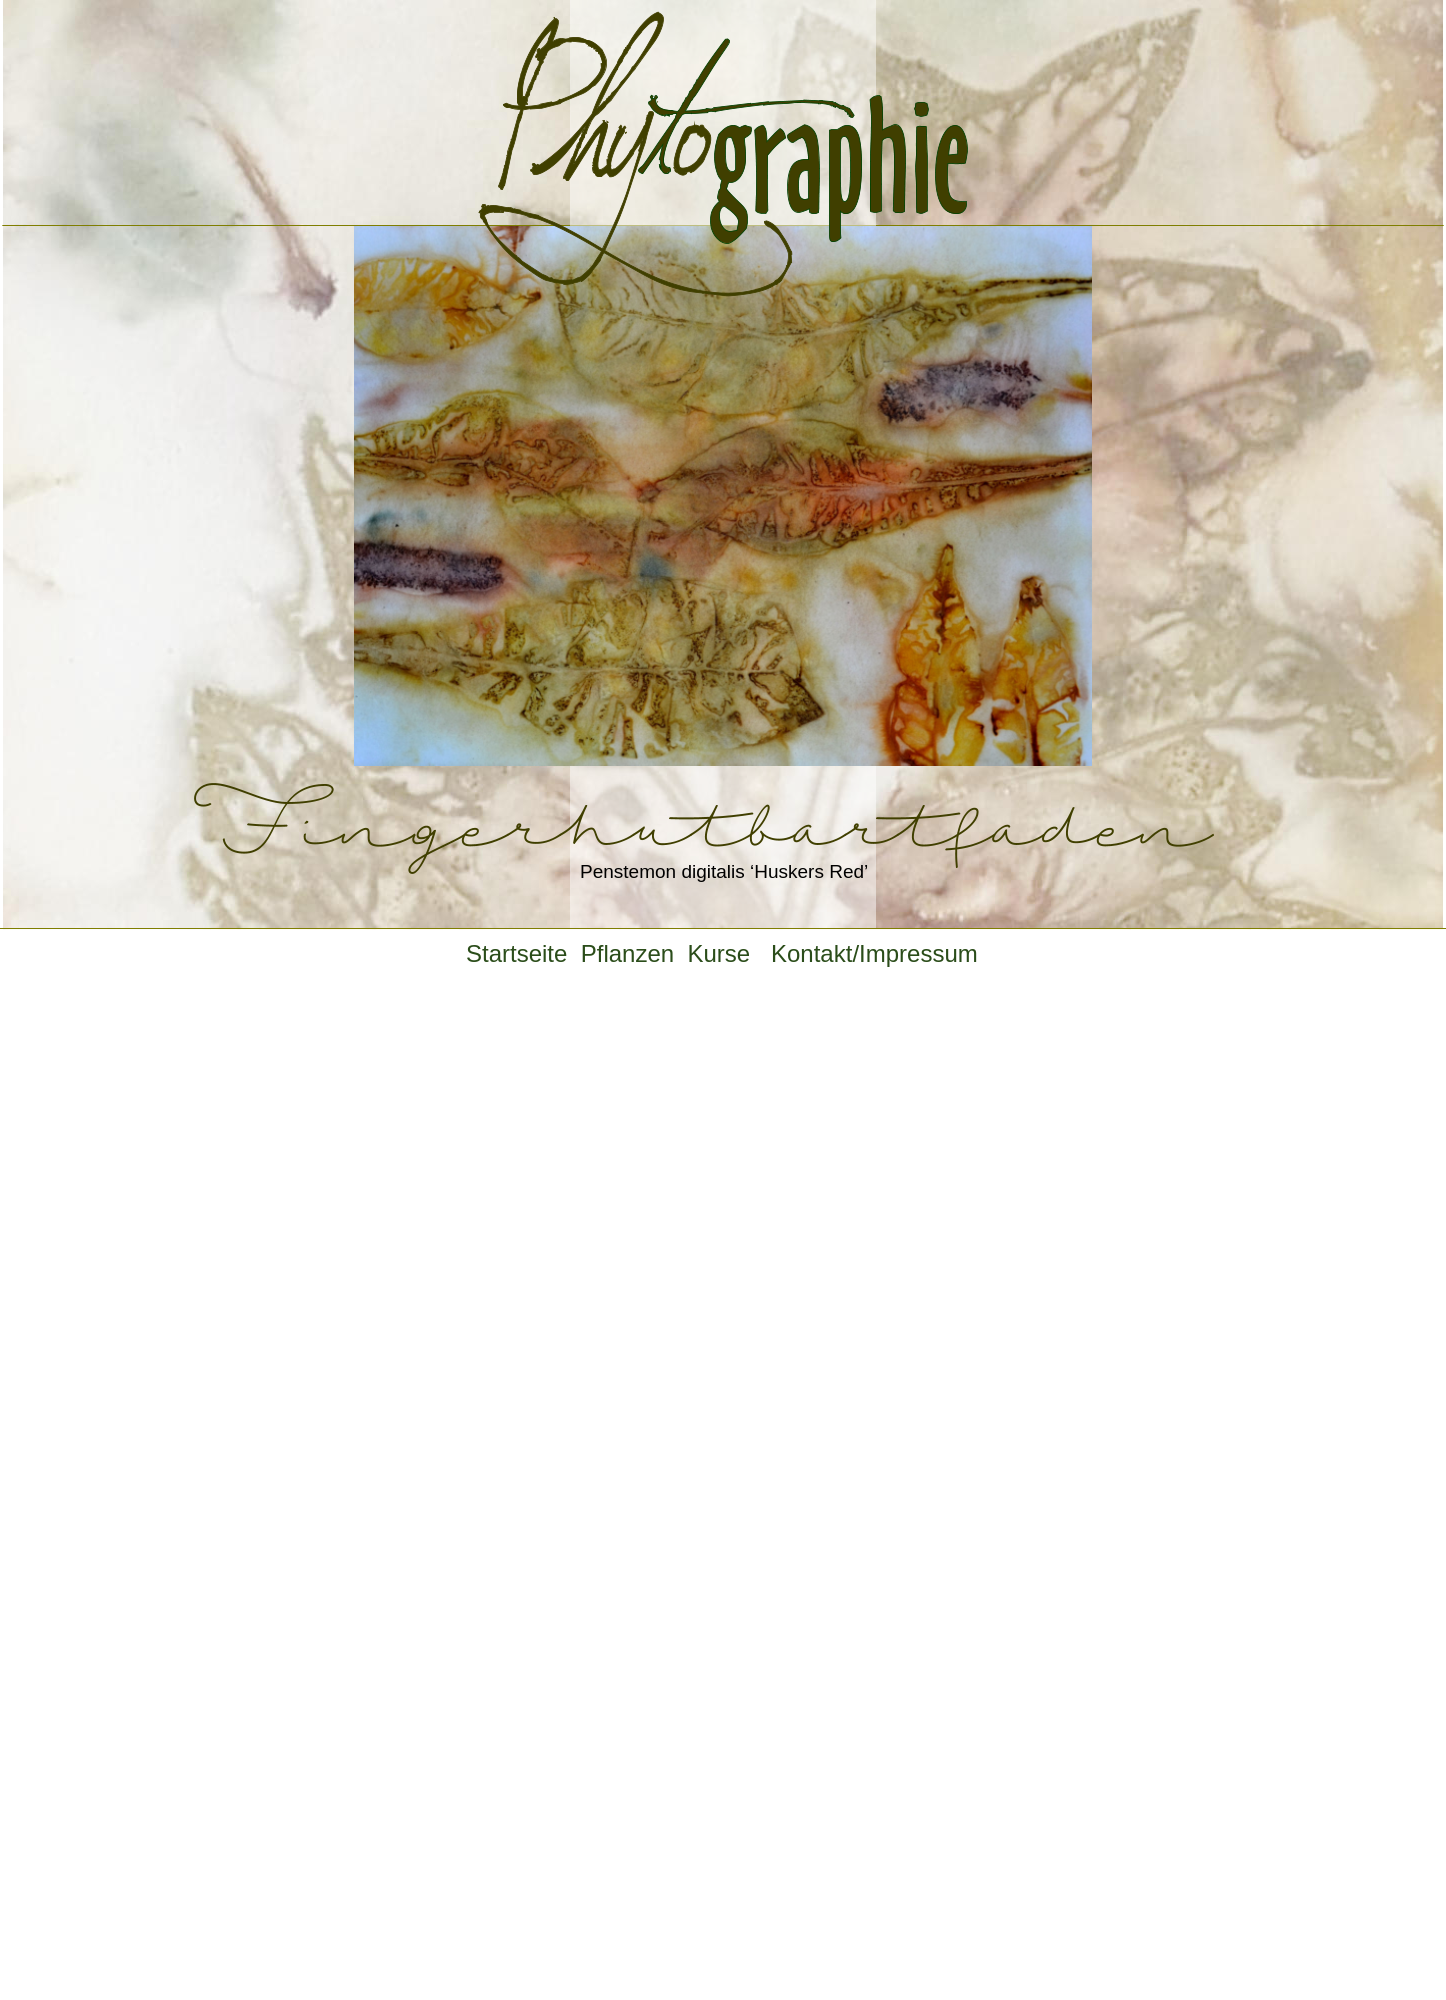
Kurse (731, 953)
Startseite (523, 953)
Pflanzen (634, 953)
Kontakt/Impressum (874, 953)
